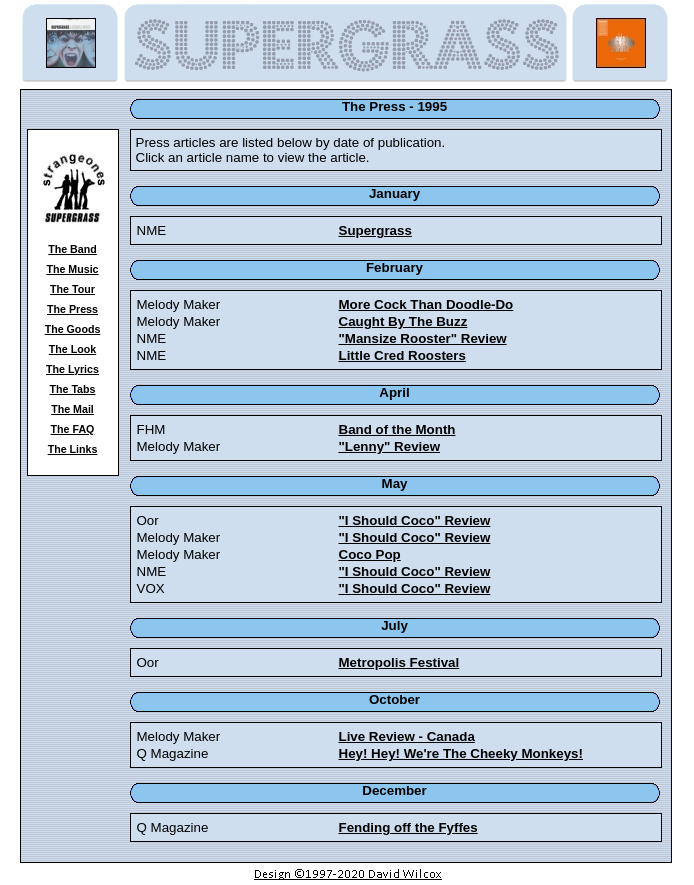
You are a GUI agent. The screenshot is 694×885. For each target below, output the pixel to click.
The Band (72, 249)
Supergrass (375, 230)
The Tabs (73, 389)
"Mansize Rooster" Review (423, 338)
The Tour (72, 289)
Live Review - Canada (407, 736)
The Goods (73, 329)
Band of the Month (397, 429)
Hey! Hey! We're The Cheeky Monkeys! (461, 753)
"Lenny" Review (390, 446)
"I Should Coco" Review (415, 520)
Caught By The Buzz (403, 321)
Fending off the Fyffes (408, 827)
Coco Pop (370, 554)
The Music (72, 269)
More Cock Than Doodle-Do (426, 304)
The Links (73, 449)
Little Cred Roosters (402, 355)
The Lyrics (72, 369)
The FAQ (73, 429)
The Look (72, 349)
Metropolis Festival (399, 662)
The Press (72, 309)
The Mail (72, 409)
